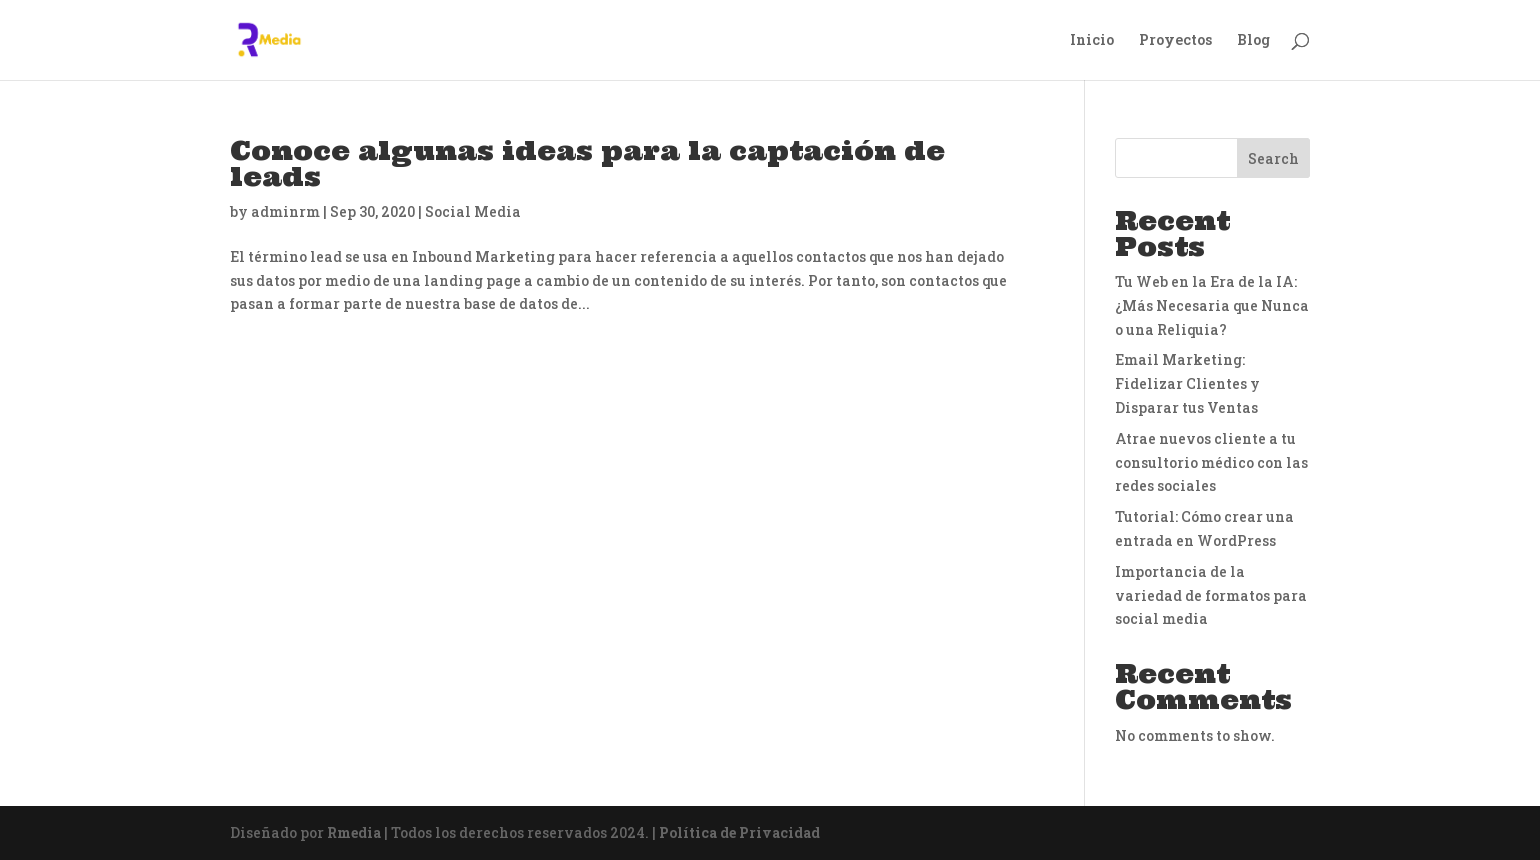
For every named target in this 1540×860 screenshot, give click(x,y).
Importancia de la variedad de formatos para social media (1211, 595)
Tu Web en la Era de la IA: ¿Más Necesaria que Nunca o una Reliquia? (1212, 305)
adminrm (285, 211)
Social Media (473, 211)
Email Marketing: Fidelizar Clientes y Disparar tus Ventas (1187, 383)
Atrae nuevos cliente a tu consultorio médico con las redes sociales (1211, 462)
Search (1273, 158)
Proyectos (1175, 41)
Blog (1253, 41)
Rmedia (354, 832)
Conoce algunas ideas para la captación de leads (587, 163)
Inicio (1092, 41)
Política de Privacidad (739, 832)
